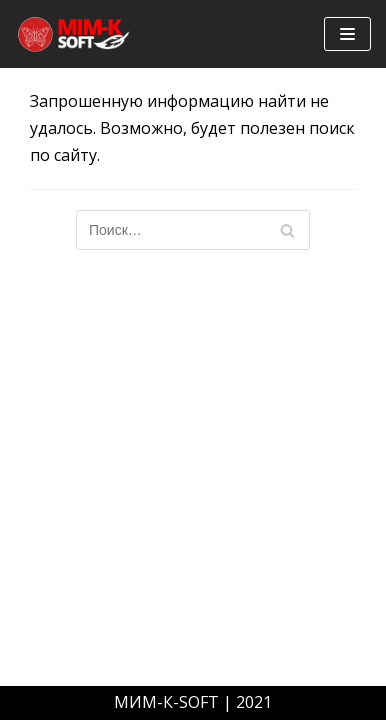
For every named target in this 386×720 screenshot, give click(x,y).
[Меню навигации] (347, 34)
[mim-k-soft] (75, 34)
